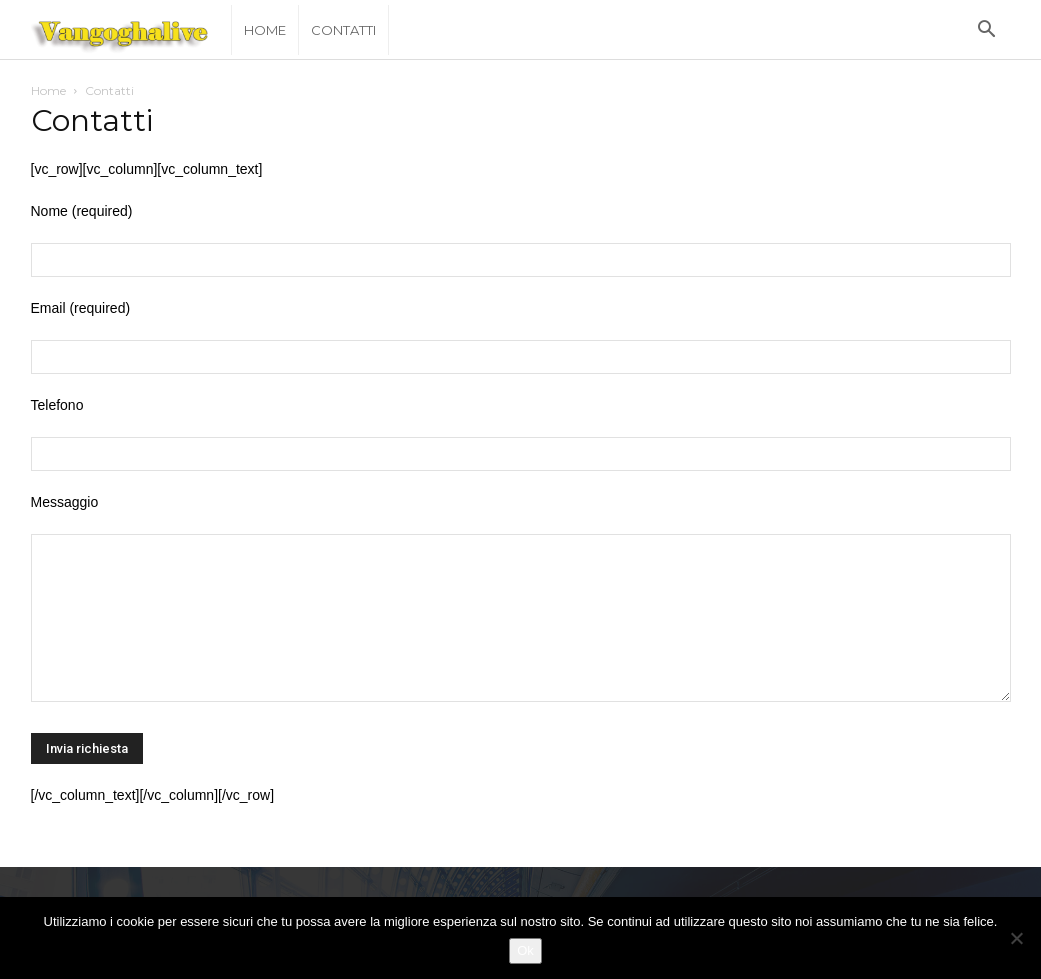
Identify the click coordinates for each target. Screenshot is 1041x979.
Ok (525, 950)
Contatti (343, 30)
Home (265, 30)
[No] (1016, 938)
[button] (987, 31)
